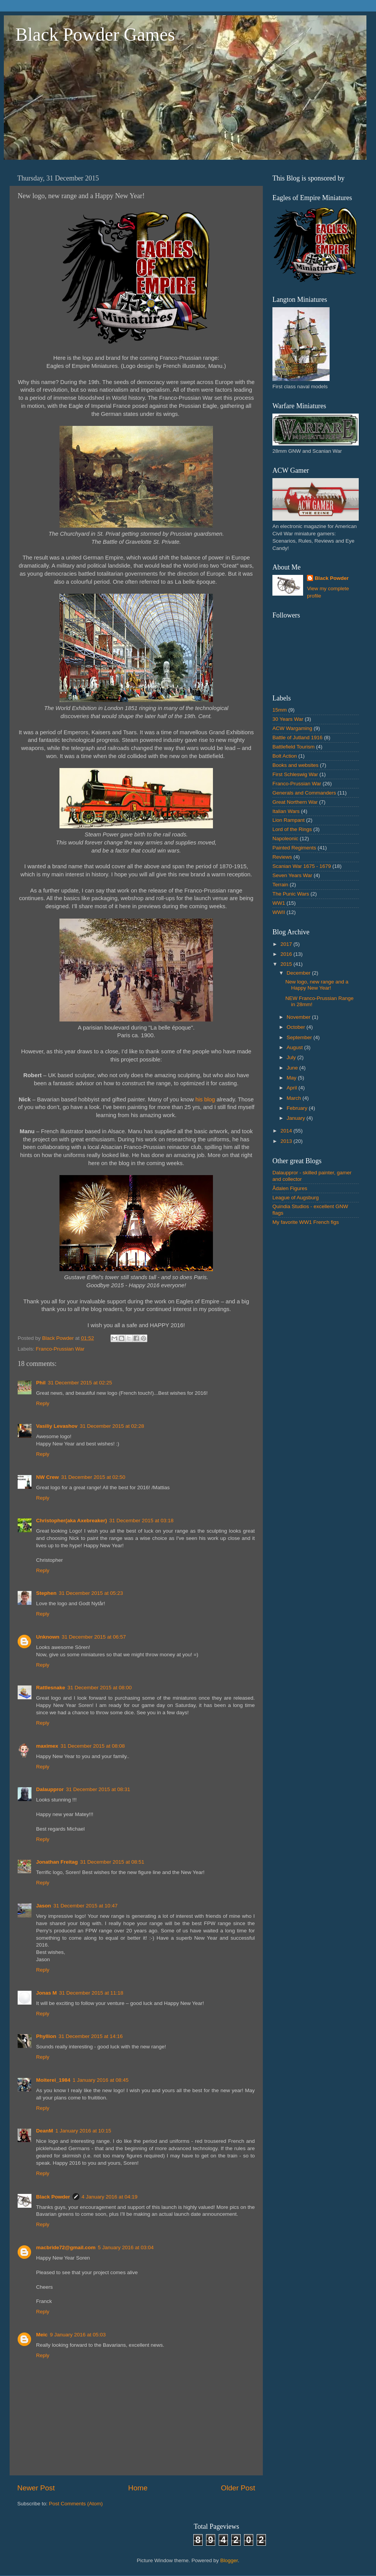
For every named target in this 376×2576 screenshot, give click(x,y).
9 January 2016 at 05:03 (78, 2335)
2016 (287, 954)
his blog (205, 1099)
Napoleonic (285, 838)
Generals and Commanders (304, 793)
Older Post (238, 2488)
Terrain (280, 884)
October (297, 1027)
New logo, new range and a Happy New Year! (316, 985)
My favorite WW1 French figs (305, 1222)
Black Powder (53, 2197)
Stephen (46, 1593)
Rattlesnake (50, 1687)
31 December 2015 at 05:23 (91, 1593)
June (293, 1068)
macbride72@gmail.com (66, 2247)
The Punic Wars (290, 894)
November (299, 1017)
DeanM (44, 2131)
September (300, 1037)
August (295, 1047)
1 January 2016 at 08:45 (101, 2080)
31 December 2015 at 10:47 (85, 1906)
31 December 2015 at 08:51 (112, 1862)
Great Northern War (295, 802)
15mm (279, 710)
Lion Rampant (288, 820)
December (299, 973)
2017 (287, 944)
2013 (287, 1141)
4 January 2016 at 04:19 (110, 2197)
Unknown (47, 1637)
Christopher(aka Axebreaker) (71, 1520)
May (292, 1078)
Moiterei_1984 (53, 2080)
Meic (42, 2335)
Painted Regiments (294, 848)
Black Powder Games (95, 34)
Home (137, 2488)
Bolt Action (284, 756)
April (292, 1088)
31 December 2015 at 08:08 (93, 1746)
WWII (278, 912)
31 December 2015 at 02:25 (80, 1383)
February (298, 1108)
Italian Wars (286, 811)
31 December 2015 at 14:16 (91, 2036)
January (297, 1118)
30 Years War (287, 719)
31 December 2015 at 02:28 (112, 1426)
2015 (287, 964)
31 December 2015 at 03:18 (141, 1520)
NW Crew (47, 1477)
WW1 (278, 903)
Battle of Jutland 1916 (297, 737)
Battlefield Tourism (293, 747)
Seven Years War (292, 875)
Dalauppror (50, 1789)
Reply (42, 1403)
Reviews (282, 857)
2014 (287, 1131)
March (294, 1098)
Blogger (229, 2560)
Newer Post (36, 2488)
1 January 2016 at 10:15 (83, 2131)
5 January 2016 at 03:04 (126, 2247)
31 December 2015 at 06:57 (94, 1637)
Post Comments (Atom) (76, 2503)
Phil (41, 1383)
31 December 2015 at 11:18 (91, 1993)
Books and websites (295, 765)
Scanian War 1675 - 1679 (301, 866)
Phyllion (46, 2036)
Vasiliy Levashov (57, 1426)
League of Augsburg (295, 1197)
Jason (43, 1906)
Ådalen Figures (289, 1188)
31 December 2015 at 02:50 (93, 1477)
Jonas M (46, 1993)
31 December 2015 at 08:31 (98, 1789)
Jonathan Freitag (57, 1862)
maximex (47, 1746)
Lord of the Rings (292, 829)
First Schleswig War (295, 774)
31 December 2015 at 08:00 (100, 1687)
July (292, 1057)
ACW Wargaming (292, 728)
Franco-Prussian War (60, 1349)
